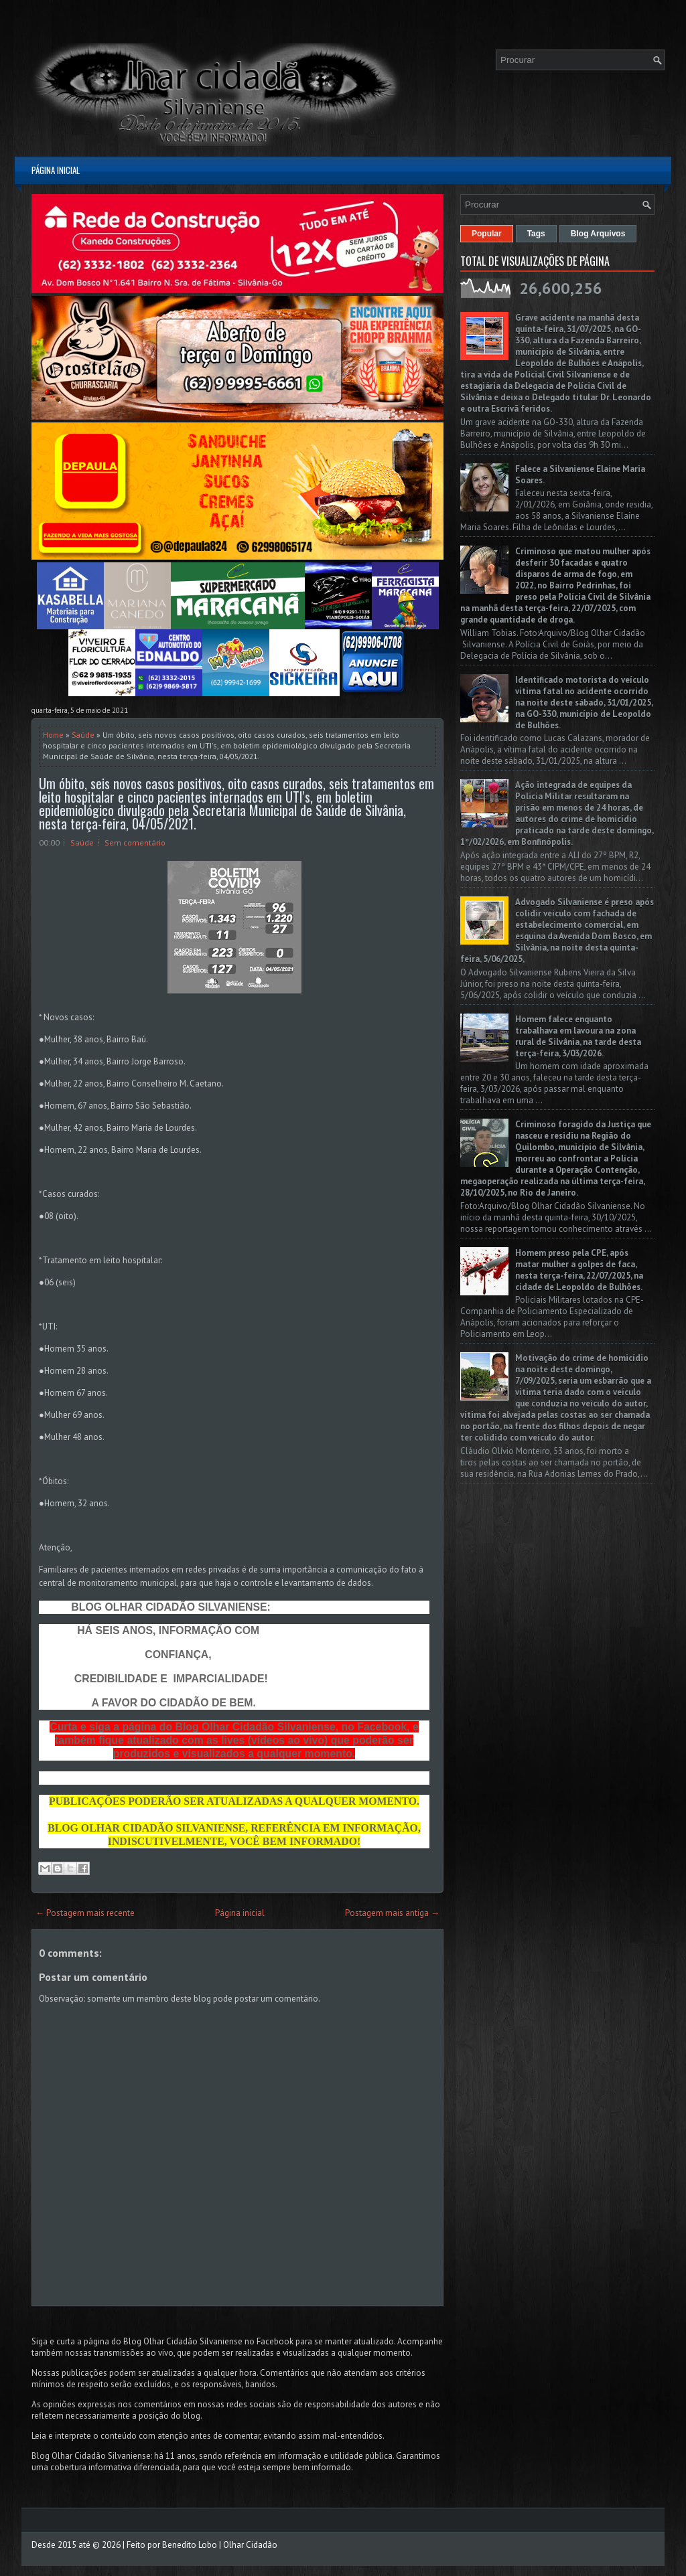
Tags (536, 233)
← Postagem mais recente (85, 1913)
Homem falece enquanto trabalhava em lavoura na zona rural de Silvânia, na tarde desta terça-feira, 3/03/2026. (578, 1036)
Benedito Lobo (189, 2545)
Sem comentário (135, 842)
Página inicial (55, 170)
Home (53, 735)
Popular (487, 233)
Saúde (83, 735)
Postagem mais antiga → (392, 1913)
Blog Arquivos (598, 233)
